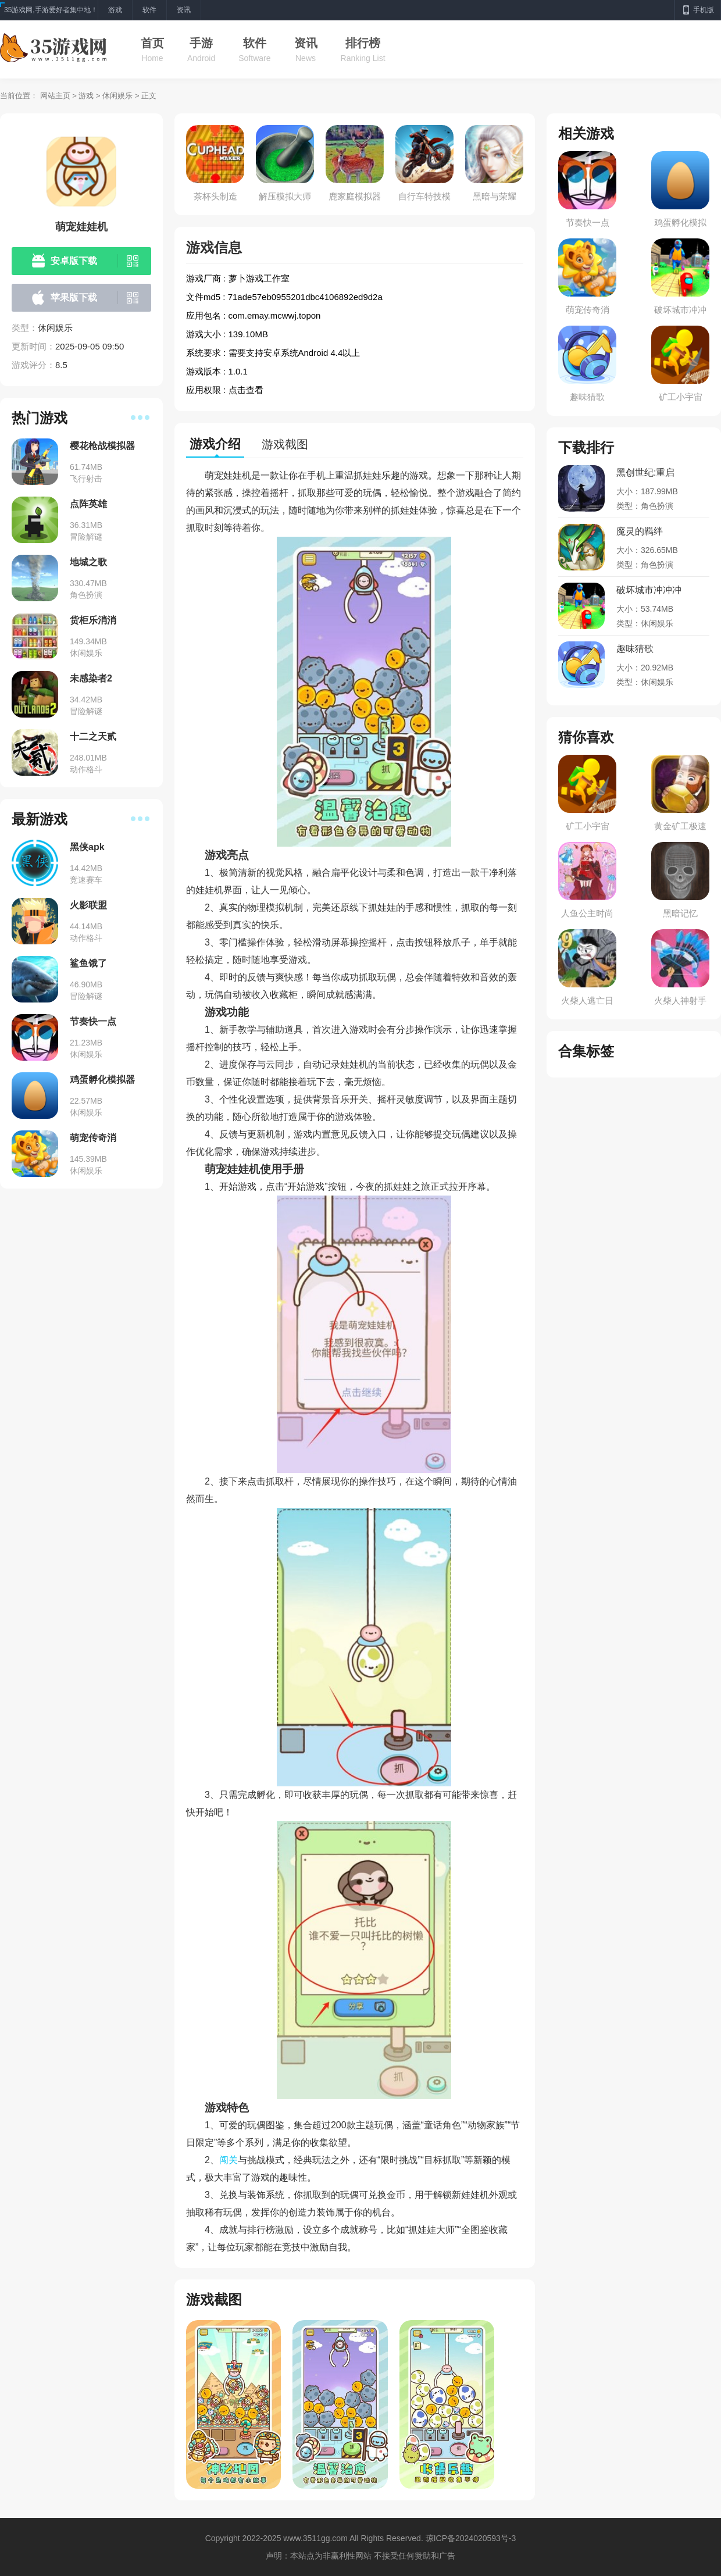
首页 (152, 43)
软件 (254, 43)
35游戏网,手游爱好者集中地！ (51, 10)
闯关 (228, 2160)
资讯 (305, 43)
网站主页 (55, 95)
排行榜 (362, 43)
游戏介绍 (215, 444)
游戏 (86, 95)
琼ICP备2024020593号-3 (471, 2538)
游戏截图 (285, 444)
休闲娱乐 (117, 95)
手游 (201, 43)
